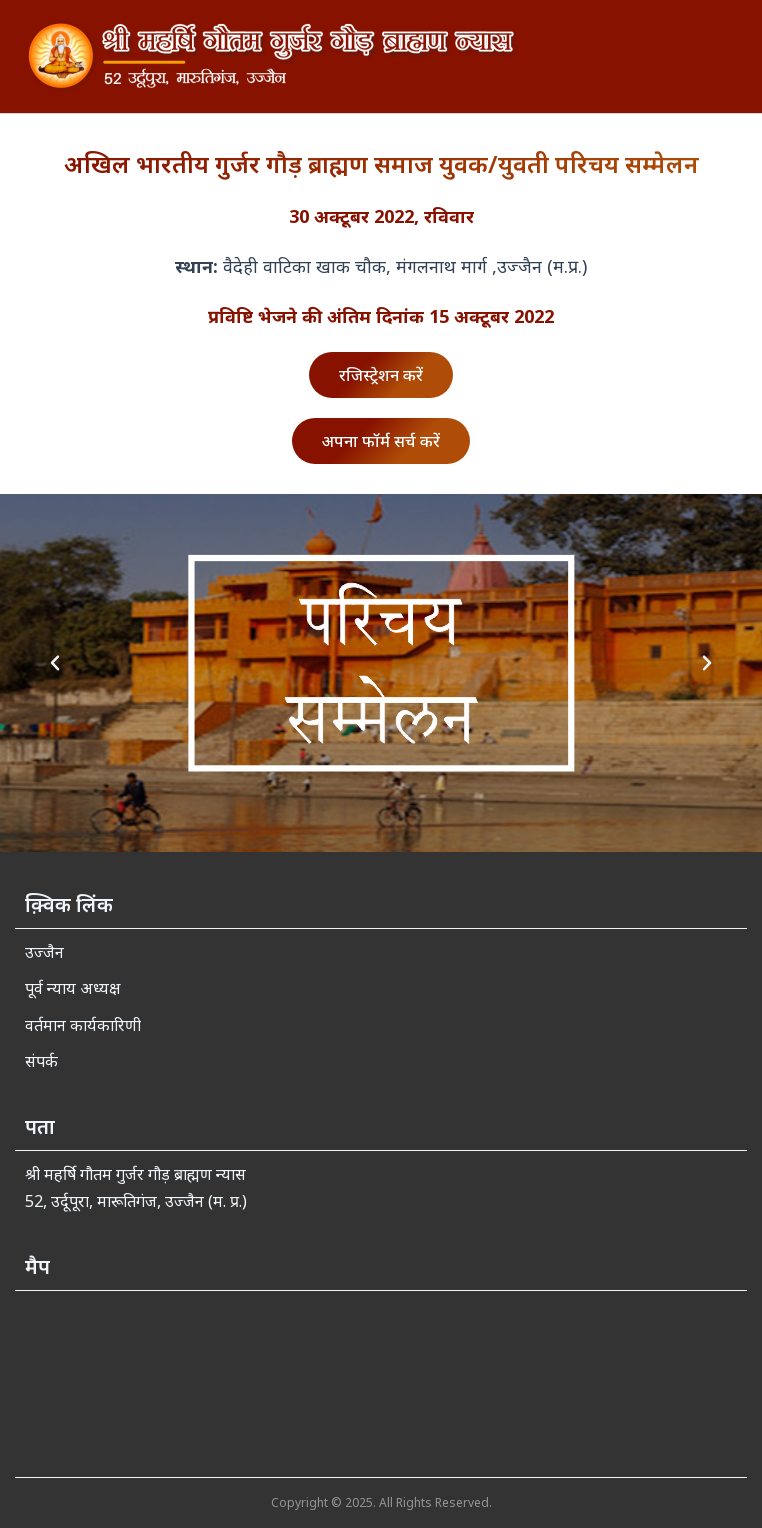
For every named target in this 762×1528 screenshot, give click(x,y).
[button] (55, 663)
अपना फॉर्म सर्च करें (381, 441)
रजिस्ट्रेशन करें (381, 375)
